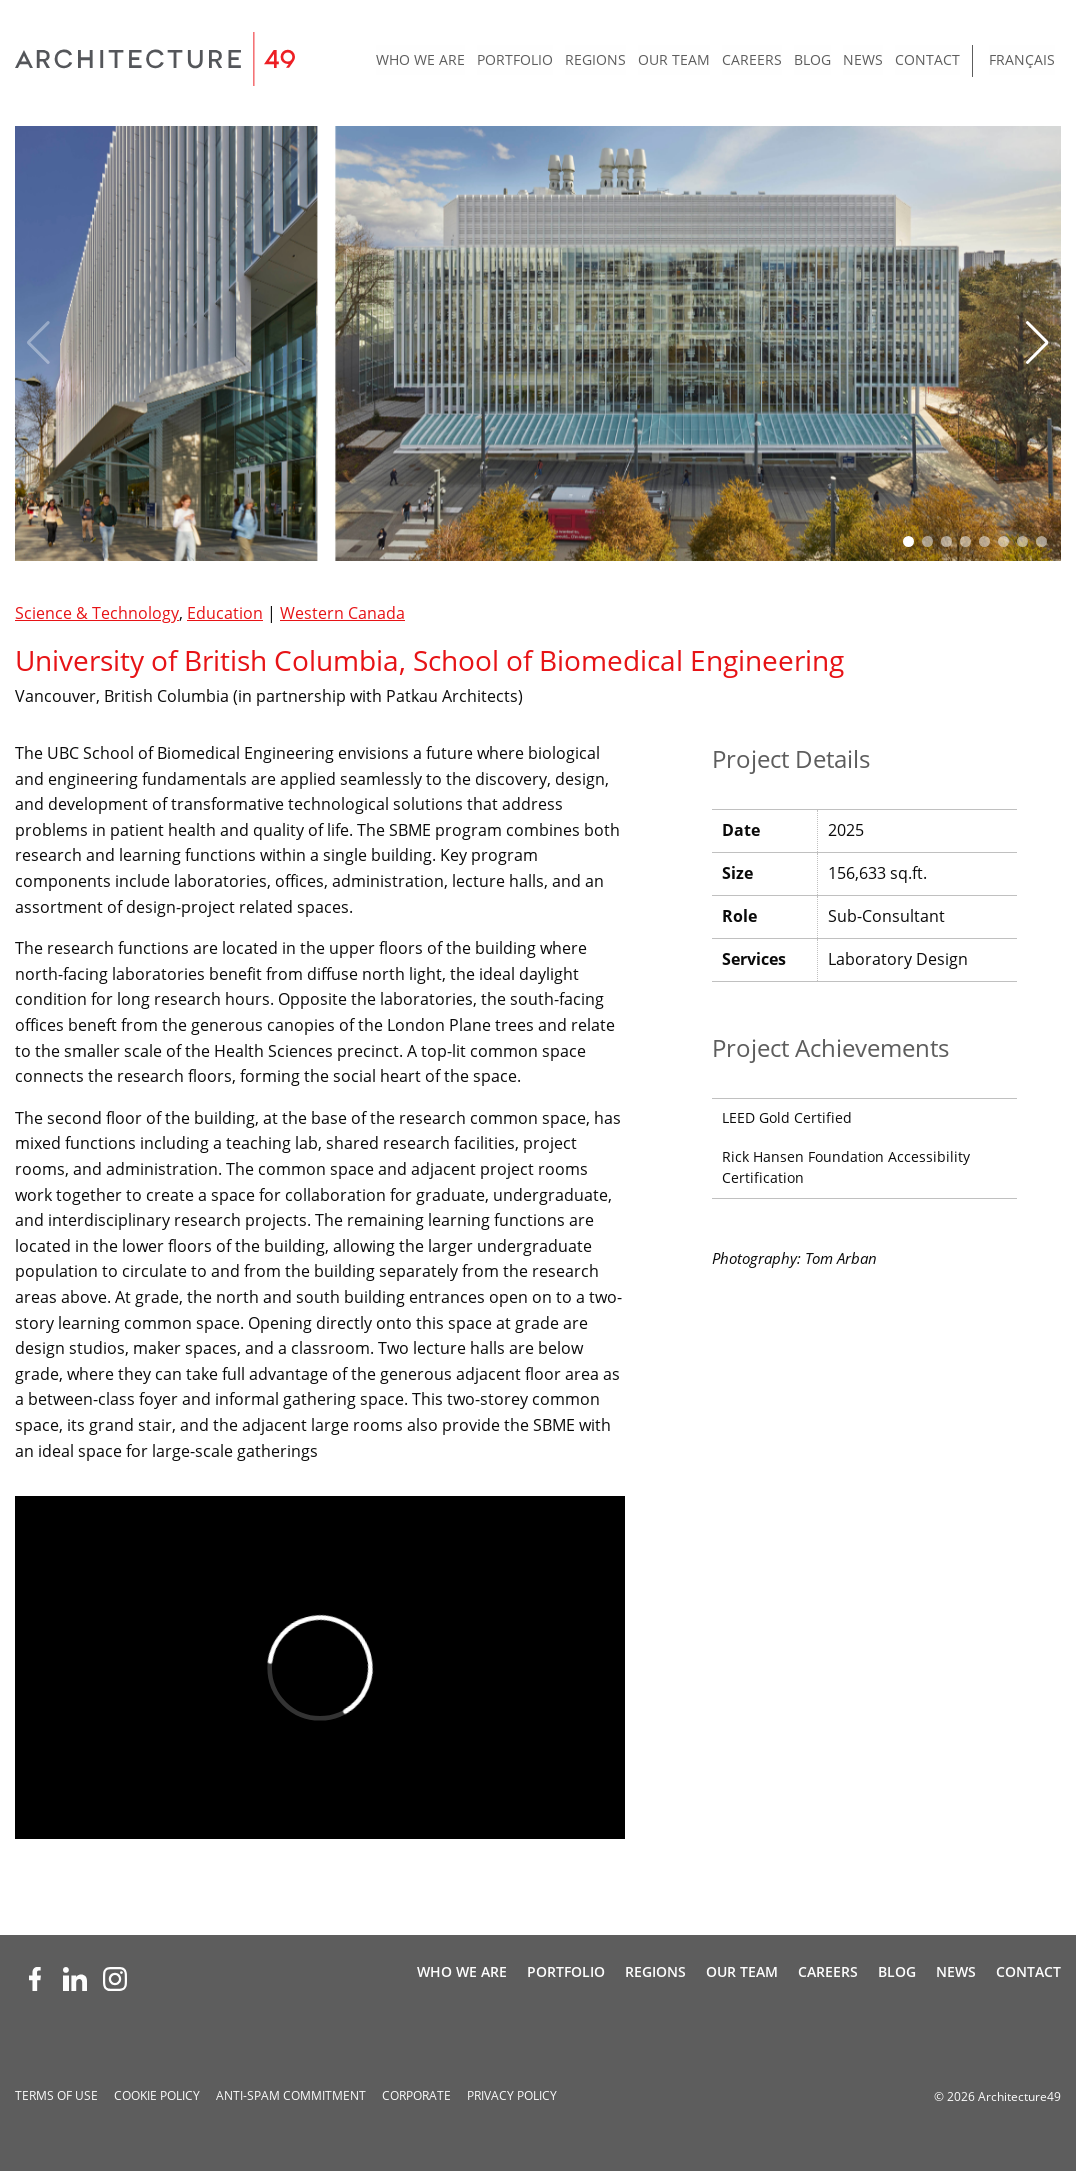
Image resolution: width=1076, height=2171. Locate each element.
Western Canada (342, 613)
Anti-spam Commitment (291, 2095)
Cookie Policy (157, 2095)
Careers (752, 59)
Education (225, 613)
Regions (595, 59)
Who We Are (420, 59)
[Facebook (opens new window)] (35, 1979)
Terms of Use (56, 2095)
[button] (1037, 343)
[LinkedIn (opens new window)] (75, 1979)
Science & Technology (97, 613)
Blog (812, 59)
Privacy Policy (512, 2095)
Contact (927, 59)
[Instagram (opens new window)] (115, 1979)
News (863, 59)
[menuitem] (420, 61)
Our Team (674, 59)
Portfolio (515, 59)
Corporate (416, 2095)
